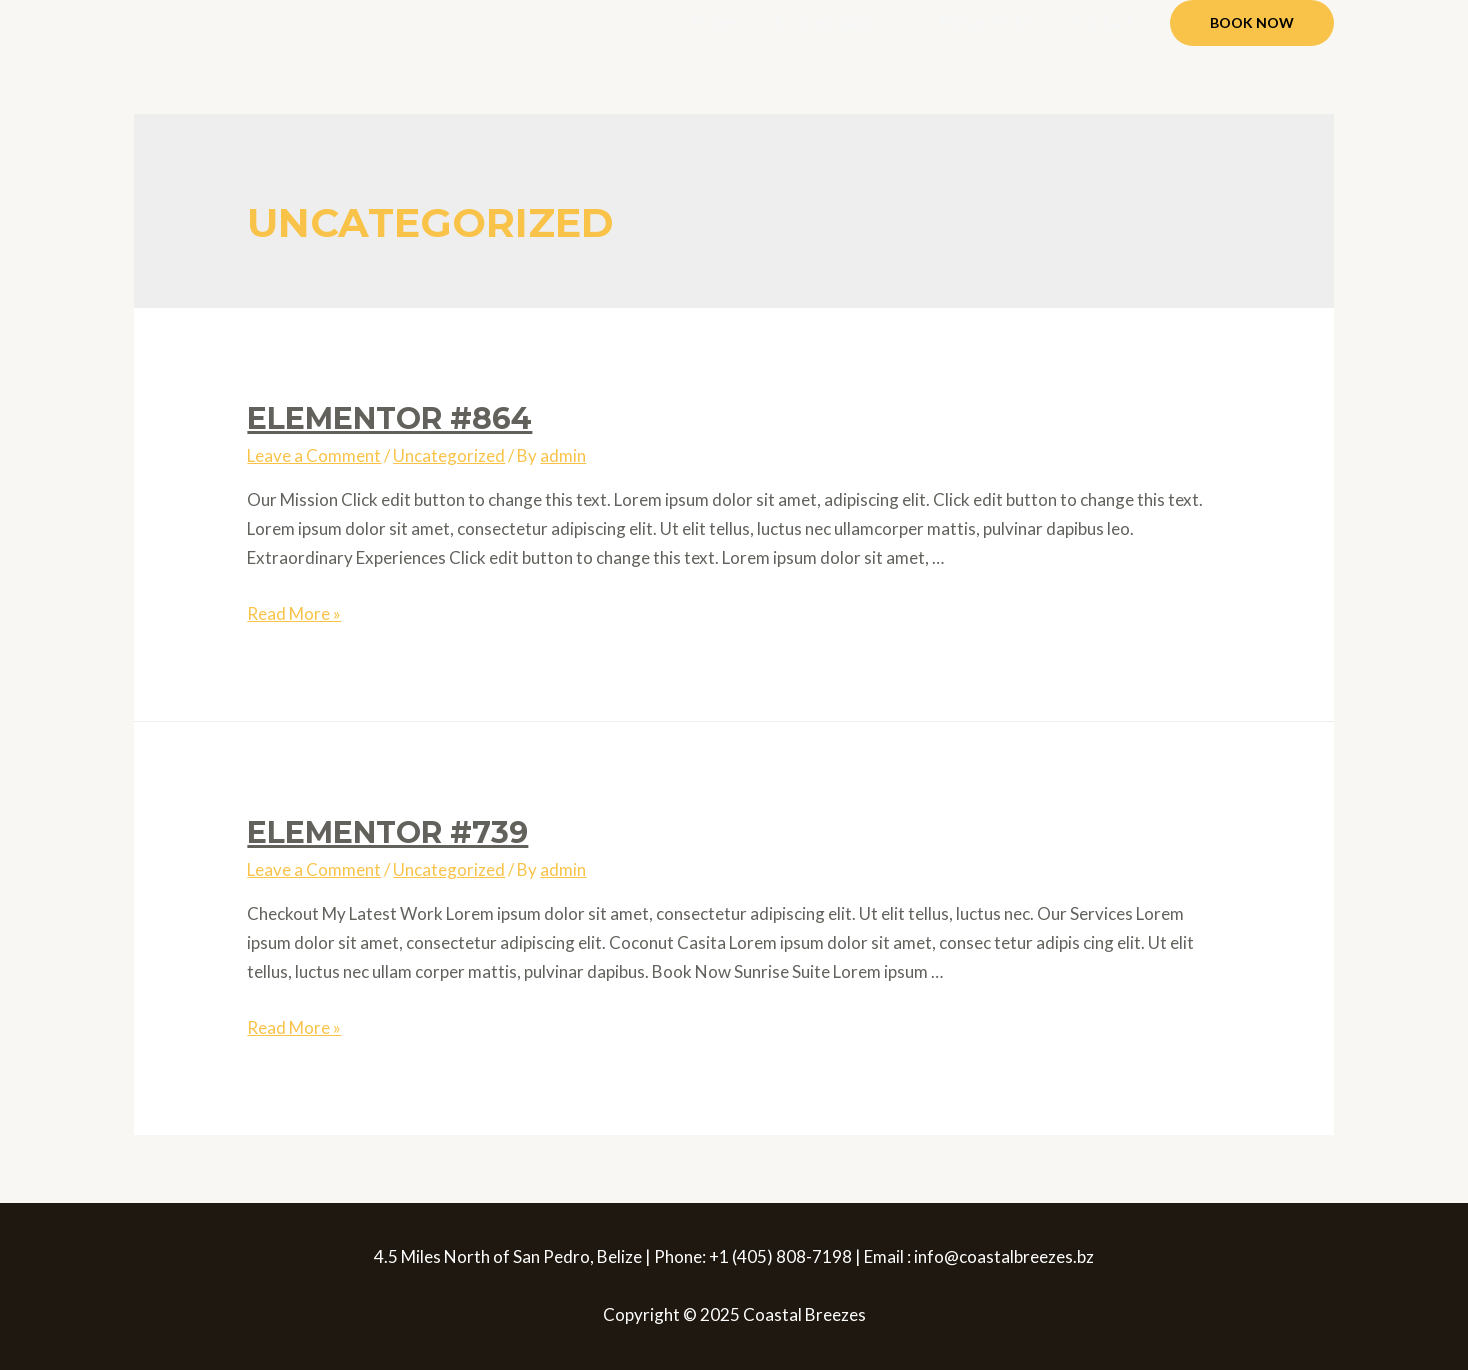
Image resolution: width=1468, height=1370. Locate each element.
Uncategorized (449, 455)
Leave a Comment (314, 455)
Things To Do (987, 22)
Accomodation (827, 22)
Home (715, 22)
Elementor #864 (389, 418)
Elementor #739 (387, 832)
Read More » (294, 613)
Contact (1102, 22)
